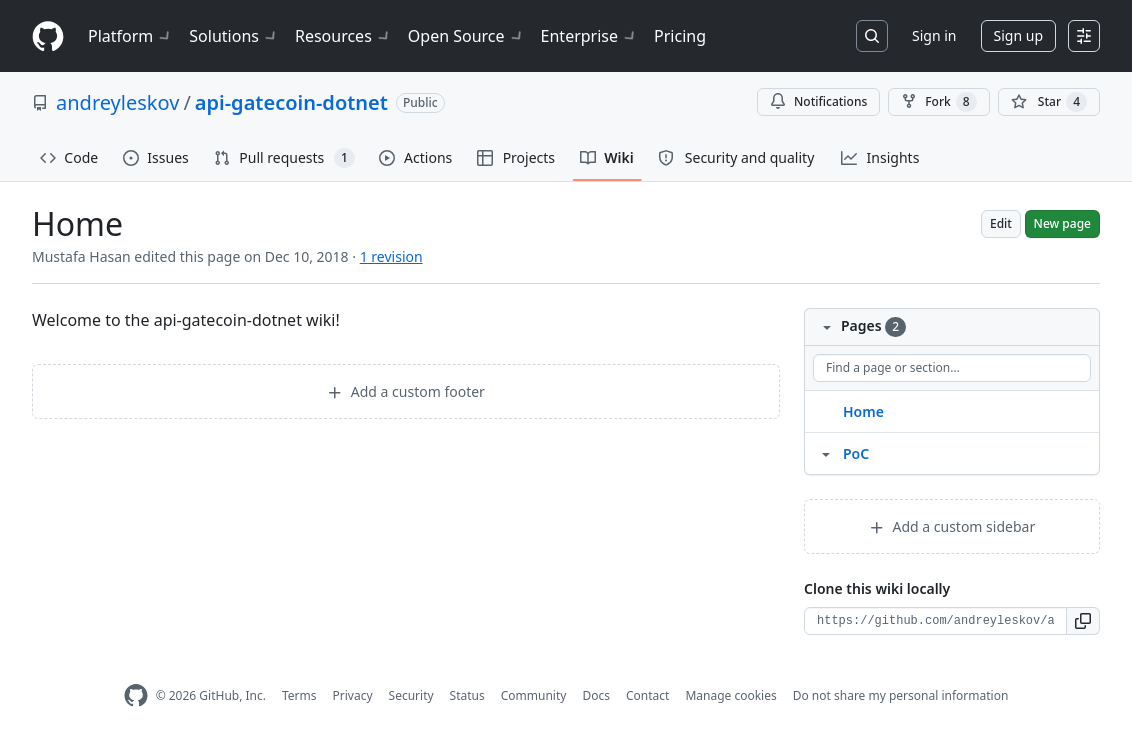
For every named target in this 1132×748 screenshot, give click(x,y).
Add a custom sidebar (952, 526)
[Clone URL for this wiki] (935, 621)
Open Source (466, 36)
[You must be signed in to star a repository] (1049, 102)
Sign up (1018, 35)
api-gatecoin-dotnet (291, 102)
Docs (596, 695)
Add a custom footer (406, 391)
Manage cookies (730, 695)
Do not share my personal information (901, 695)
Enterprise (589, 36)
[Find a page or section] (952, 368)
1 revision (391, 256)
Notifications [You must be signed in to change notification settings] (818, 101)
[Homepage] (48, 36)
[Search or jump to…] (872, 36)
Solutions (234, 36)
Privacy (353, 695)
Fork (938, 102)
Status (467, 695)
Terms (299, 695)
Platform (130, 36)
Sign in (934, 35)
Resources (343, 36)
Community (534, 695)
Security (411, 695)
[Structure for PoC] (826, 453)
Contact (647, 695)
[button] (1083, 621)
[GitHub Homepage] (136, 695)
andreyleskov (117, 102)
